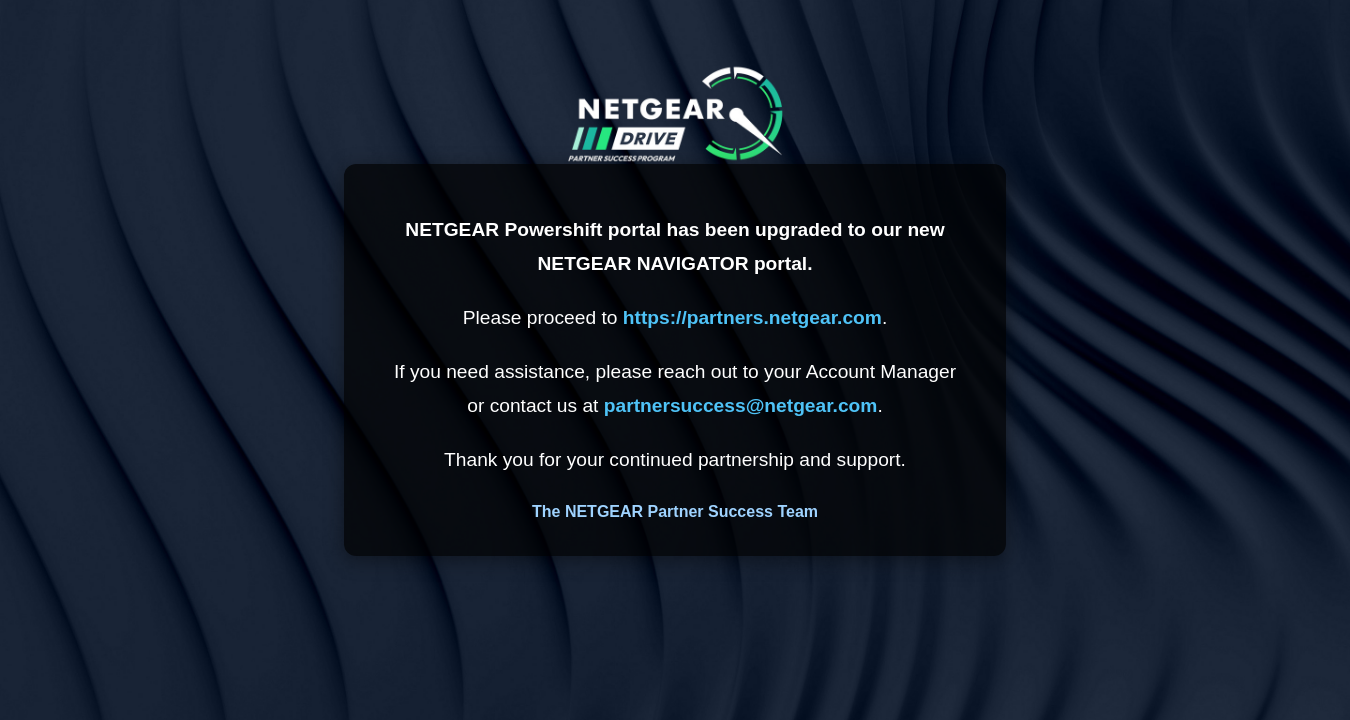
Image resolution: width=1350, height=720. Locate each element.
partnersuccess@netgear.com (741, 405)
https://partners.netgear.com (752, 317)
